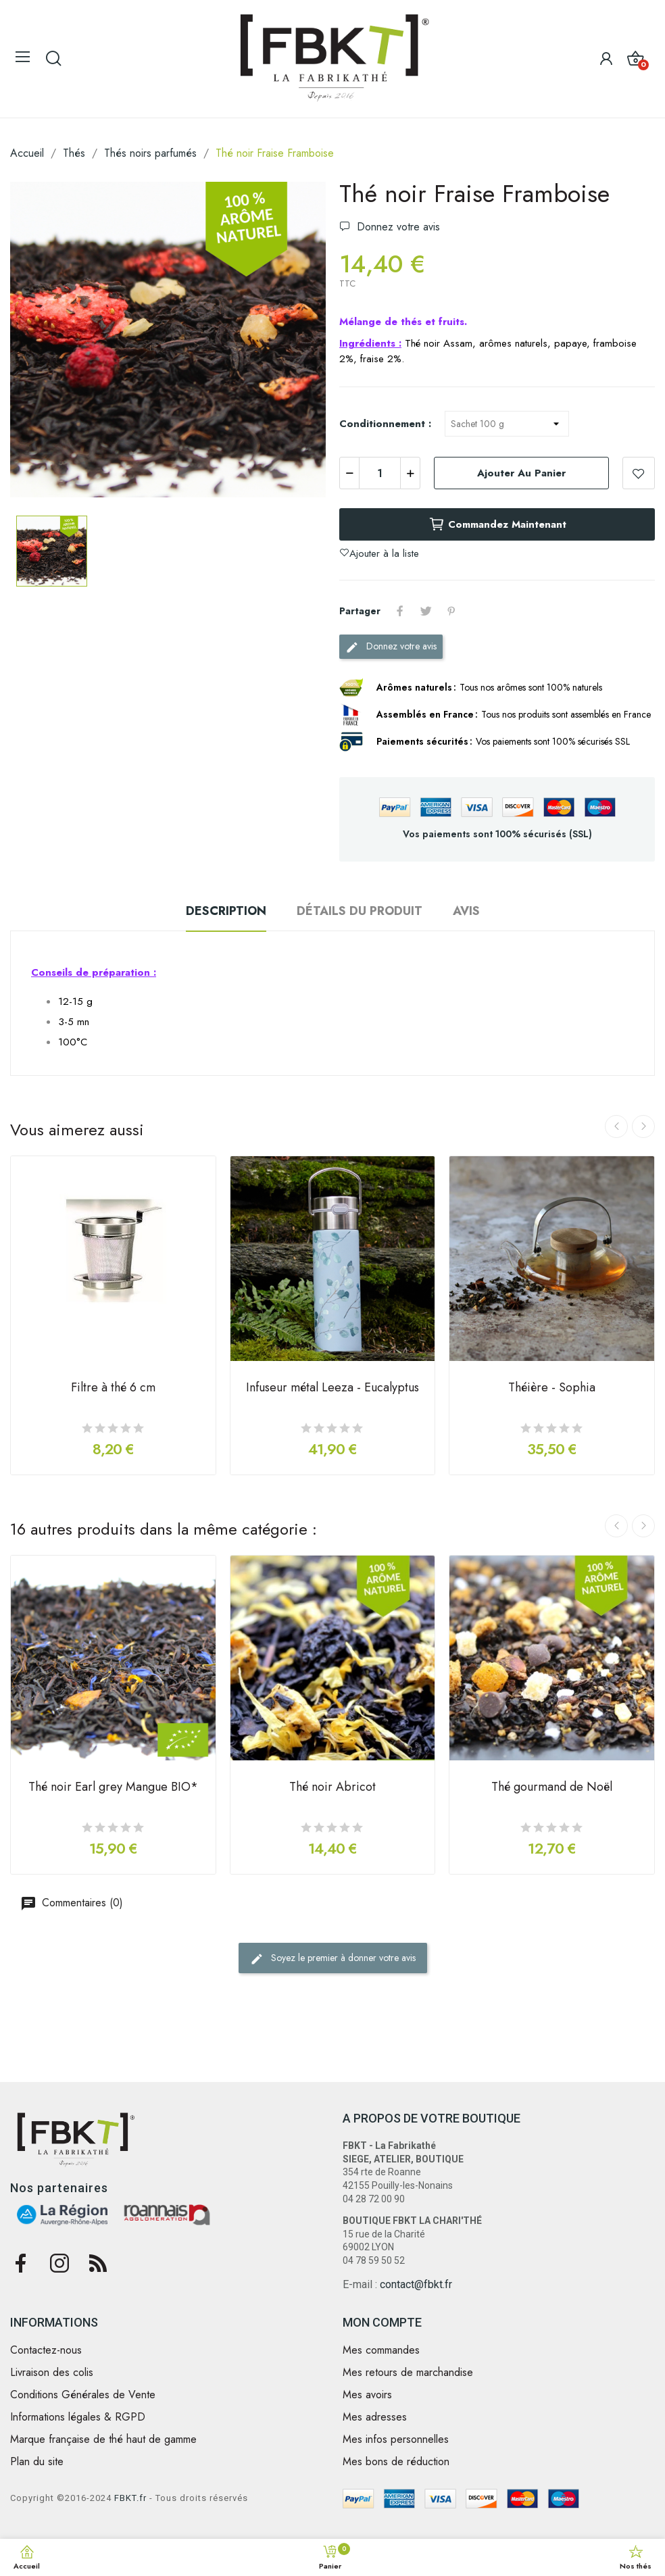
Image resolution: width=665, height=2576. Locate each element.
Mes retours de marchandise (408, 2372)
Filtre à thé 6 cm (113, 1388)
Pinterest (451, 611)
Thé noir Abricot (332, 1788)
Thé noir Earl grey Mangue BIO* (113, 1788)
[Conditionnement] (507, 424)
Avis (466, 911)
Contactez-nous (46, 2350)
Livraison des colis (51, 2372)
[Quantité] (380, 473)
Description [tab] (226, 911)
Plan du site (37, 2462)
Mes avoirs (367, 2395)
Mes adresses (375, 2417)
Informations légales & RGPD (77, 2417)
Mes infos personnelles (396, 2439)
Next (643, 1126)
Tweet (426, 611)
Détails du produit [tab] (359, 911)
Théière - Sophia (551, 1388)
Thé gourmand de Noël (551, 1788)
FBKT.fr (130, 2498)
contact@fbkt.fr (416, 2284)
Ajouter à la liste (638, 473)
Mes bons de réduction (396, 2462)
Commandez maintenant (497, 524)
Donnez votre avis (396, 227)
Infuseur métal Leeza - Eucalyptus (332, 1388)
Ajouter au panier (521, 473)
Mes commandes (381, 2350)
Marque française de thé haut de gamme (103, 2439)
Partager (400, 611)
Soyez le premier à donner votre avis (333, 1958)
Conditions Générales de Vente (82, 2395)
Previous (616, 1126)
